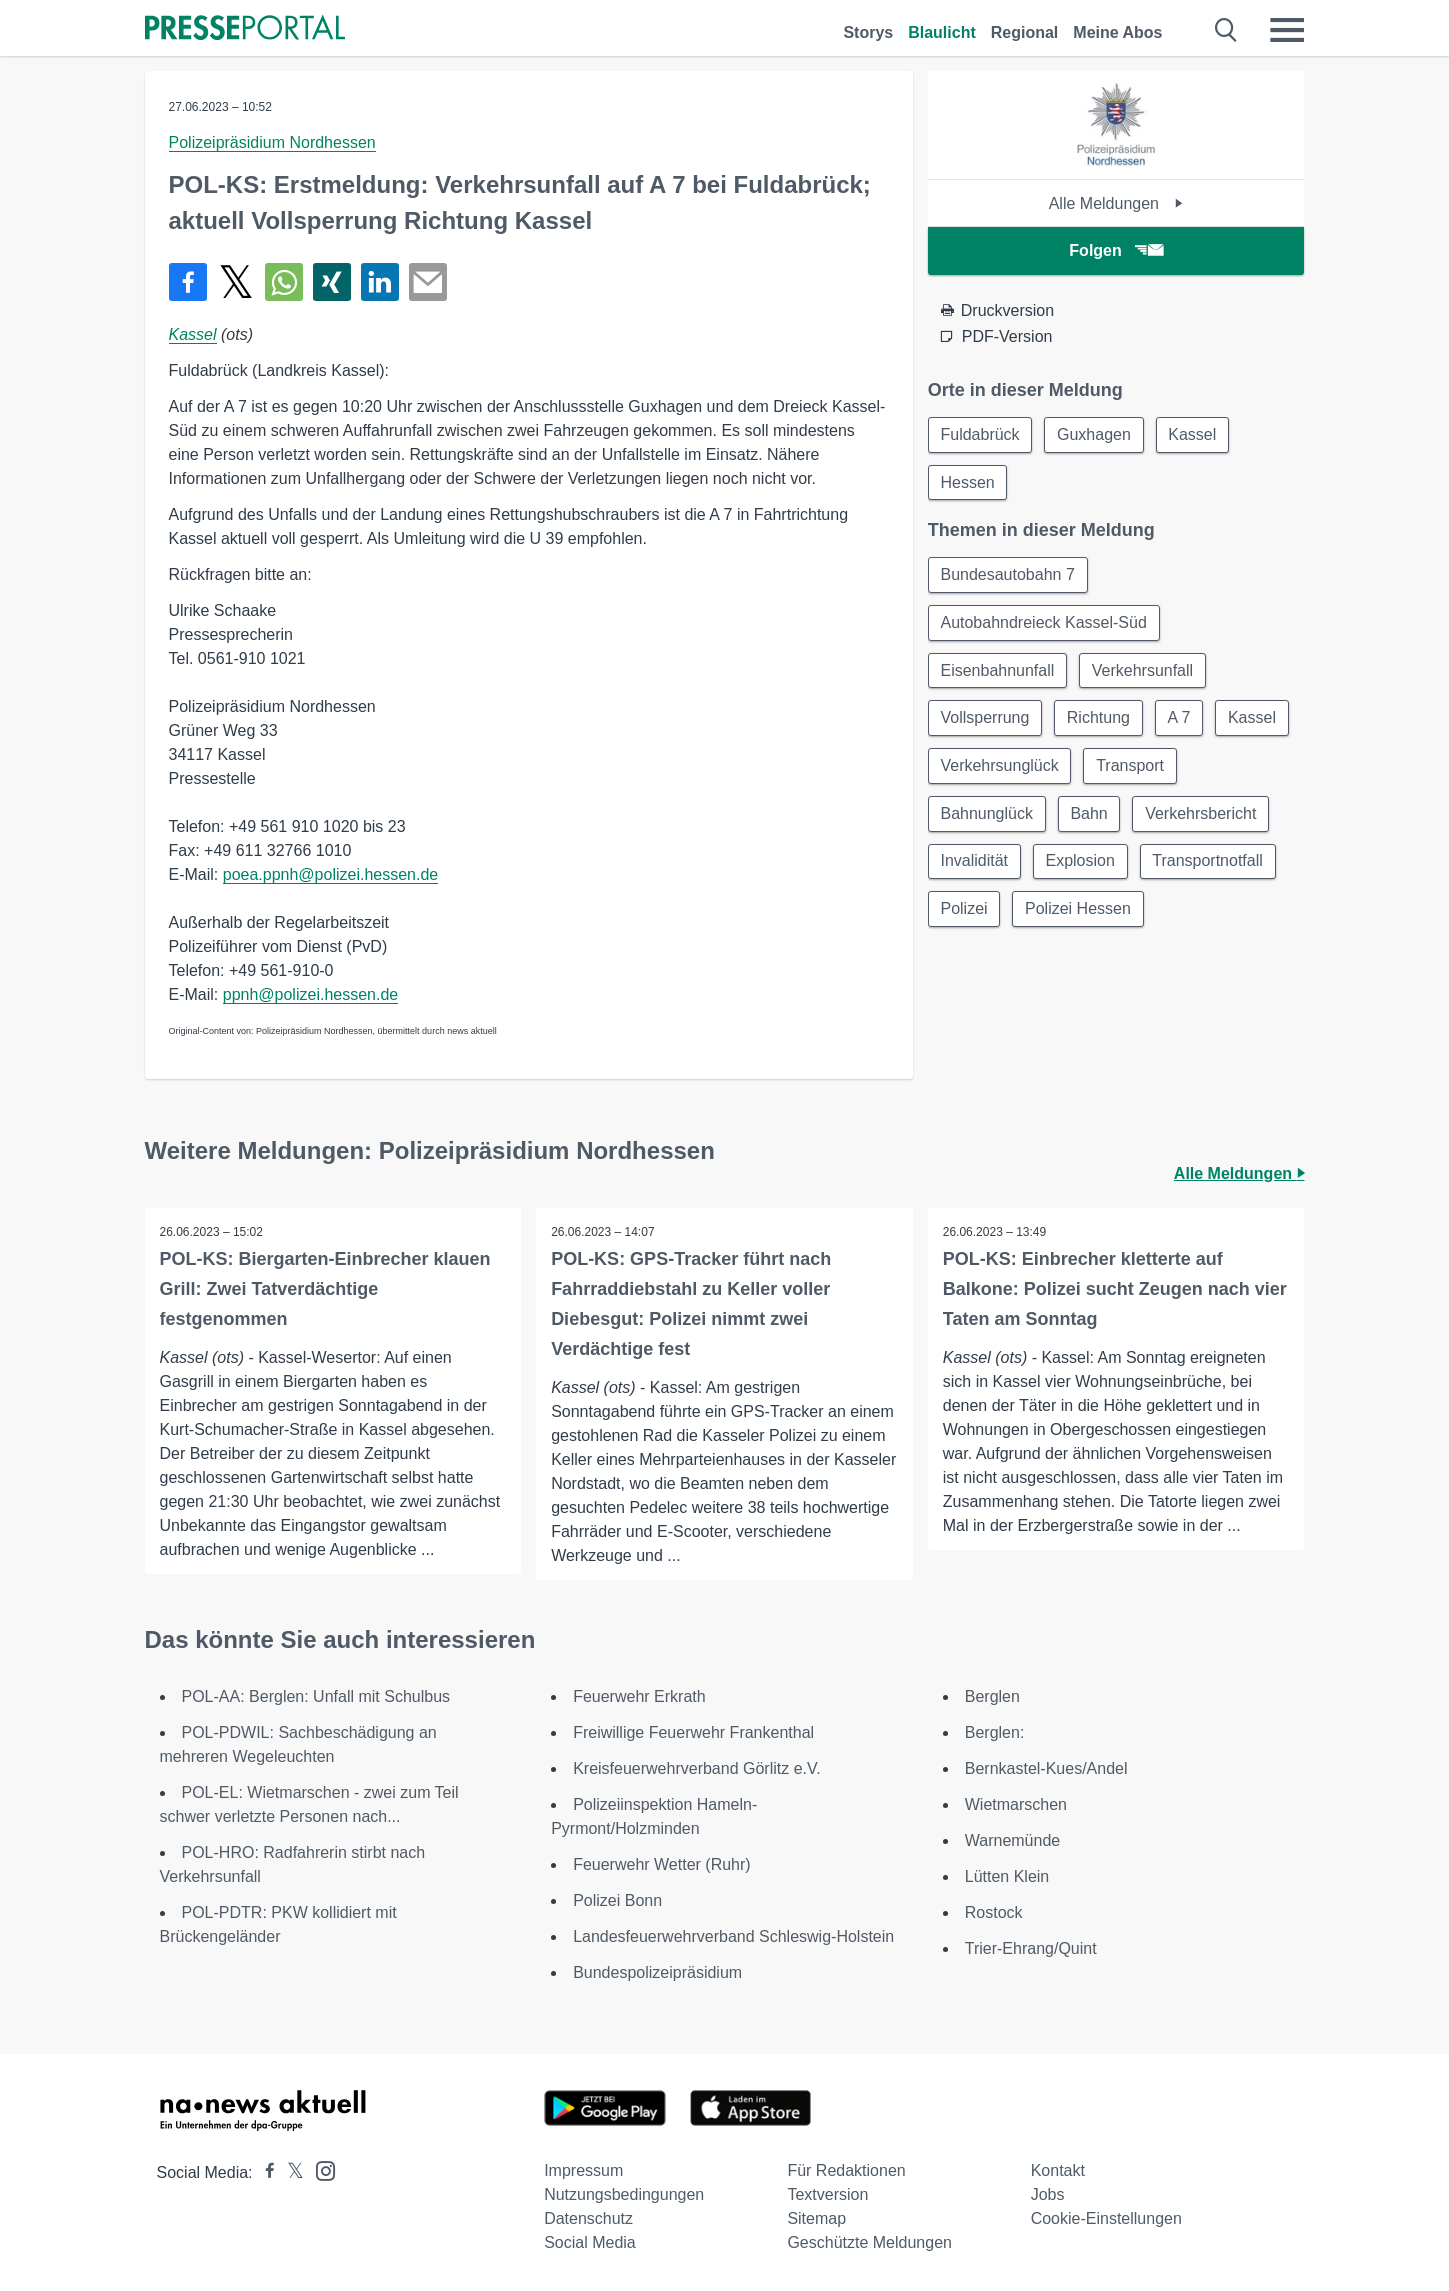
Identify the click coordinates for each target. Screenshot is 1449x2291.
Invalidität (975, 863)
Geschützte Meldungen (869, 2242)
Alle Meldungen (1116, 203)
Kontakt (1058, 2170)
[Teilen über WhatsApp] (284, 282)
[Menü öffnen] (1287, 30)
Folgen (1115, 250)
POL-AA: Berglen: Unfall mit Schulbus (316, 1696)
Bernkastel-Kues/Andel (1046, 1768)
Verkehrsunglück (1000, 767)
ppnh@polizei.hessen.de (310, 994)
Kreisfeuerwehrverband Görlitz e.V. (697, 1768)
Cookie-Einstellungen (1106, 2218)
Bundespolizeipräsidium (657, 1972)
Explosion (1080, 863)
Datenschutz (588, 2218)
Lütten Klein (1007, 1876)
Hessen (968, 482)
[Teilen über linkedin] (380, 282)
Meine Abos (1117, 32)
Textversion (827, 2194)
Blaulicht (942, 32)
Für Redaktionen (846, 2170)
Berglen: (995, 1732)
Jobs (1048, 2194)
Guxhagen (1095, 434)
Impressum (583, 2170)
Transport (1131, 767)
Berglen (992, 1696)
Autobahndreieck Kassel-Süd (1044, 623)
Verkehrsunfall (1143, 671)
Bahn (1089, 815)
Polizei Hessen (1079, 911)
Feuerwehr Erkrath (639, 1696)
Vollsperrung (985, 719)
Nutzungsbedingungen (624, 2194)
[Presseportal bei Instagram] (319, 2169)
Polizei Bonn (617, 1900)
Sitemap (816, 2218)
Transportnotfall (1209, 863)
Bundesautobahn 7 (1008, 575)
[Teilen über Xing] (332, 282)
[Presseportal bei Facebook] (264, 2172)
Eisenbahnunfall (998, 671)
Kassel (193, 334)
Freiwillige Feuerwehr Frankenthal (693, 1732)
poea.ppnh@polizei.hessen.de (331, 874)
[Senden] (428, 282)
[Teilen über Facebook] (188, 282)
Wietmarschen (1016, 1804)
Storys (868, 32)
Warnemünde (1012, 1840)
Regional (1025, 32)
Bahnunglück (987, 815)
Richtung (1099, 719)
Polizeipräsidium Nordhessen (272, 142)
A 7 (1180, 719)
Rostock (994, 1912)
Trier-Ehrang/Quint (1031, 1948)
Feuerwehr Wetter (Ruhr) (662, 1864)
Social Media (590, 2242)
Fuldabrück (980, 434)
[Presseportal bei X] (289, 2172)
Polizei (964, 911)
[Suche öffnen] (1226, 30)
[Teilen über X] (236, 282)
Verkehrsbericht (1202, 815)
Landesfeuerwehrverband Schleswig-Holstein (733, 1936)
